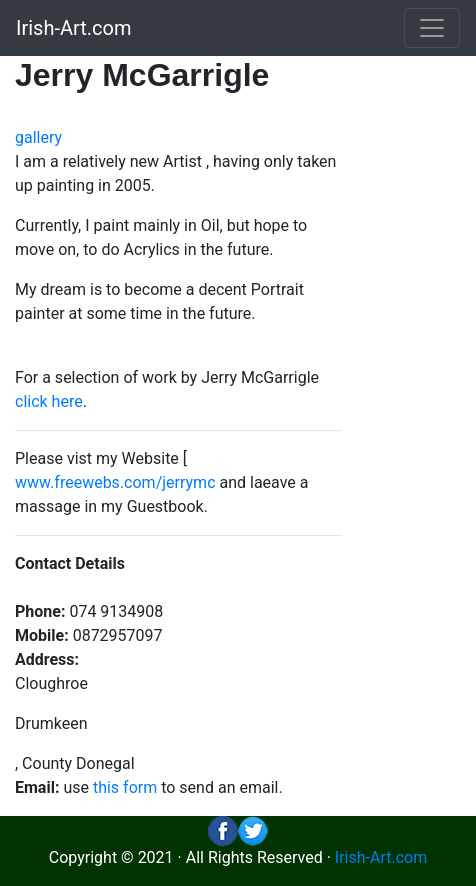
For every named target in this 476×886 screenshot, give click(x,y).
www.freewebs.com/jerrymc (115, 482)
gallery (38, 137)
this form (125, 787)
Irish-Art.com (74, 28)
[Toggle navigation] (432, 28)
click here (49, 401)
